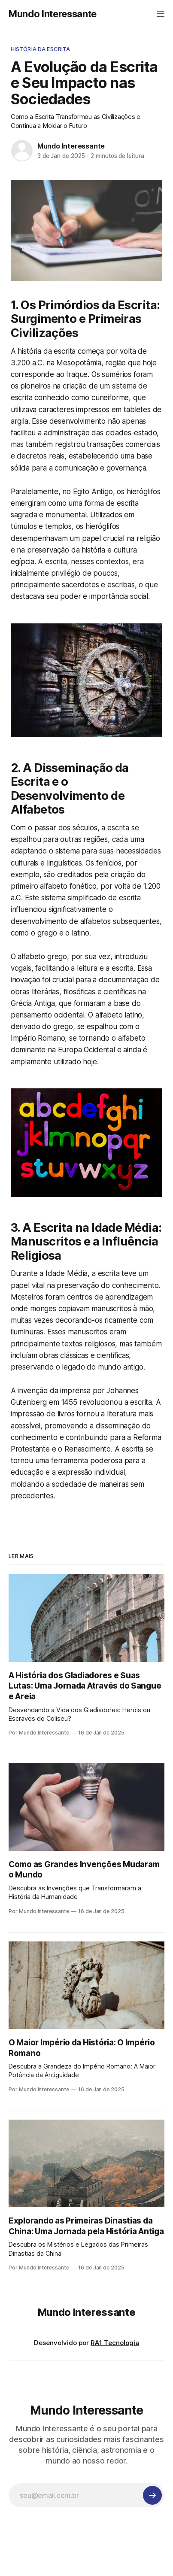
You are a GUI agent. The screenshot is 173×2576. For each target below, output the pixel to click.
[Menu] (160, 14)
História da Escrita (40, 49)
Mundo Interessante (53, 13)
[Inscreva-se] (152, 2495)
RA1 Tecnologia (115, 2343)
